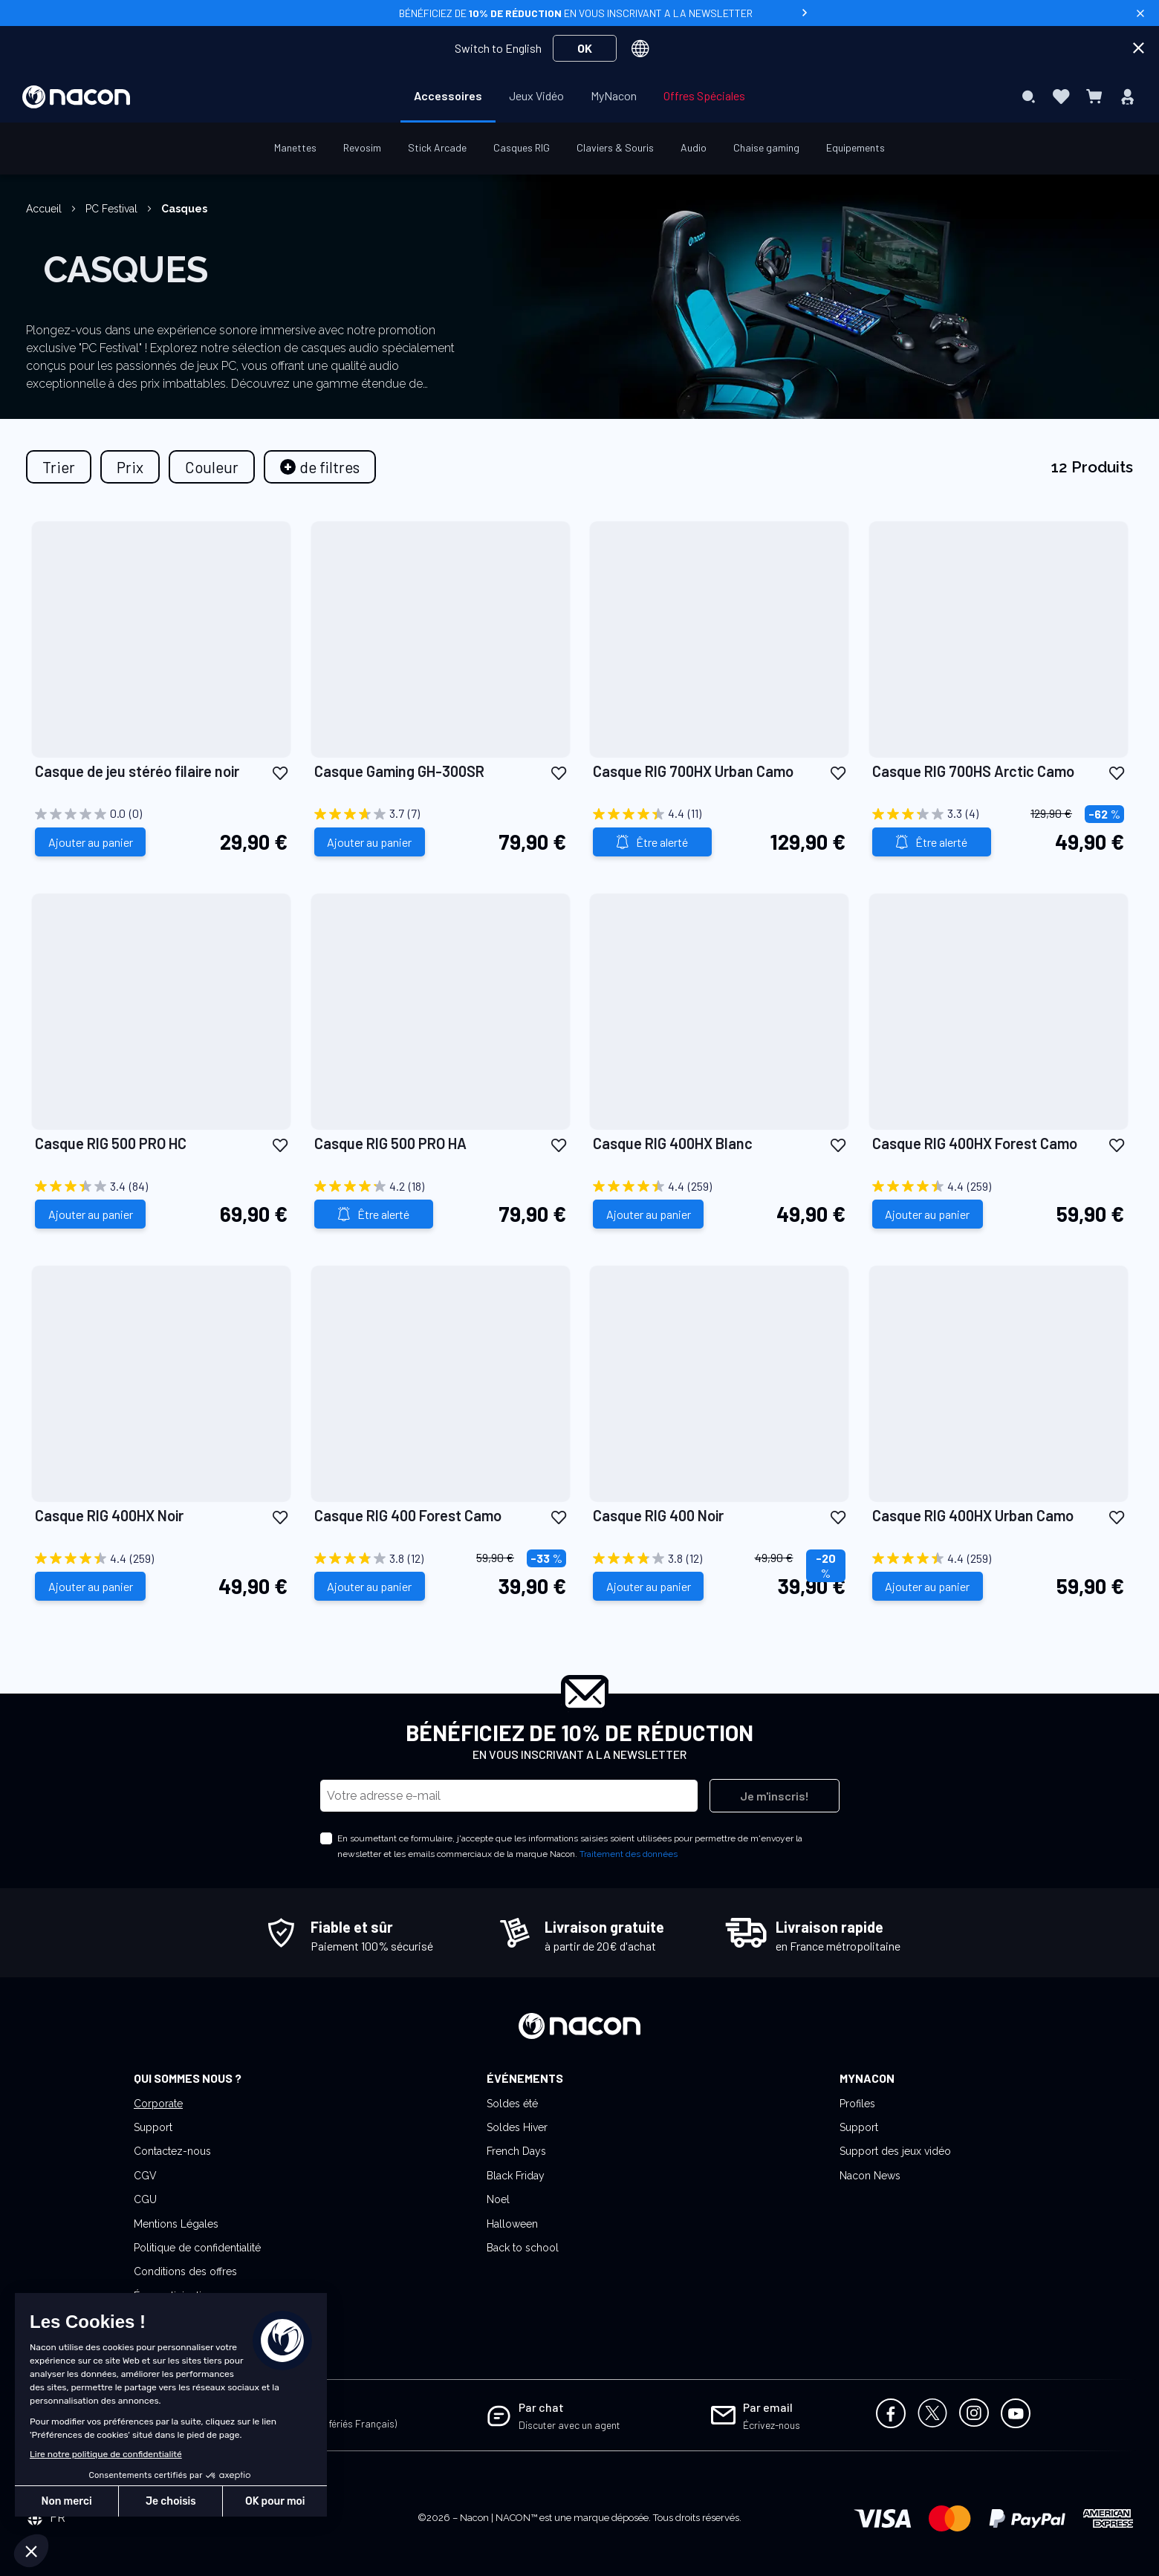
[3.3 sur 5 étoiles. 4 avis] (998, 814)
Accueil (45, 209)
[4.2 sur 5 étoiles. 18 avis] (440, 1186)
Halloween (512, 2224)
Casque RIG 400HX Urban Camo (973, 1515)
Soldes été (512, 2104)
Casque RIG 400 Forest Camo (407, 1515)
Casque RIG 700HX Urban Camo (693, 771)
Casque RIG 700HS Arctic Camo (973, 771)
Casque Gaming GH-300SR (399, 771)
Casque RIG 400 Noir (658, 1515)
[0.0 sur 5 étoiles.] (161, 814)
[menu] (579, 97)
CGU (145, 2199)
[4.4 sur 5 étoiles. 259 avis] (719, 1186)
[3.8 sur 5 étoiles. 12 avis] (440, 1558)
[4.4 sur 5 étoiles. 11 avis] (719, 814)
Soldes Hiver (517, 2127)
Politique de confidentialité (197, 2248)
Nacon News (870, 2176)
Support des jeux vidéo (895, 2151)
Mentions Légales (176, 2224)
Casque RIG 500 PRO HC (110, 1143)
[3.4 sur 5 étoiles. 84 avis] (161, 1186)
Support (153, 2127)
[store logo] (76, 97)
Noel (498, 2199)
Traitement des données (629, 1854)
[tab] (320, 467)
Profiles (857, 2104)
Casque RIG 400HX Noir (109, 1515)
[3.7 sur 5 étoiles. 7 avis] (440, 814)
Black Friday (516, 2176)
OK (584, 48)
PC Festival (112, 209)
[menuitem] (448, 96)
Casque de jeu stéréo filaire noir (137, 771)
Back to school (523, 2248)
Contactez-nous (172, 2151)
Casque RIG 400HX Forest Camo (974, 1143)
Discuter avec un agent (569, 2425)
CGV (145, 2176)
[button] (280, 772)
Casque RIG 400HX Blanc (673, 1143)
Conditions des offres (185, 2271)
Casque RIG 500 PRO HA (390, 1143)
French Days (516, 2151)
